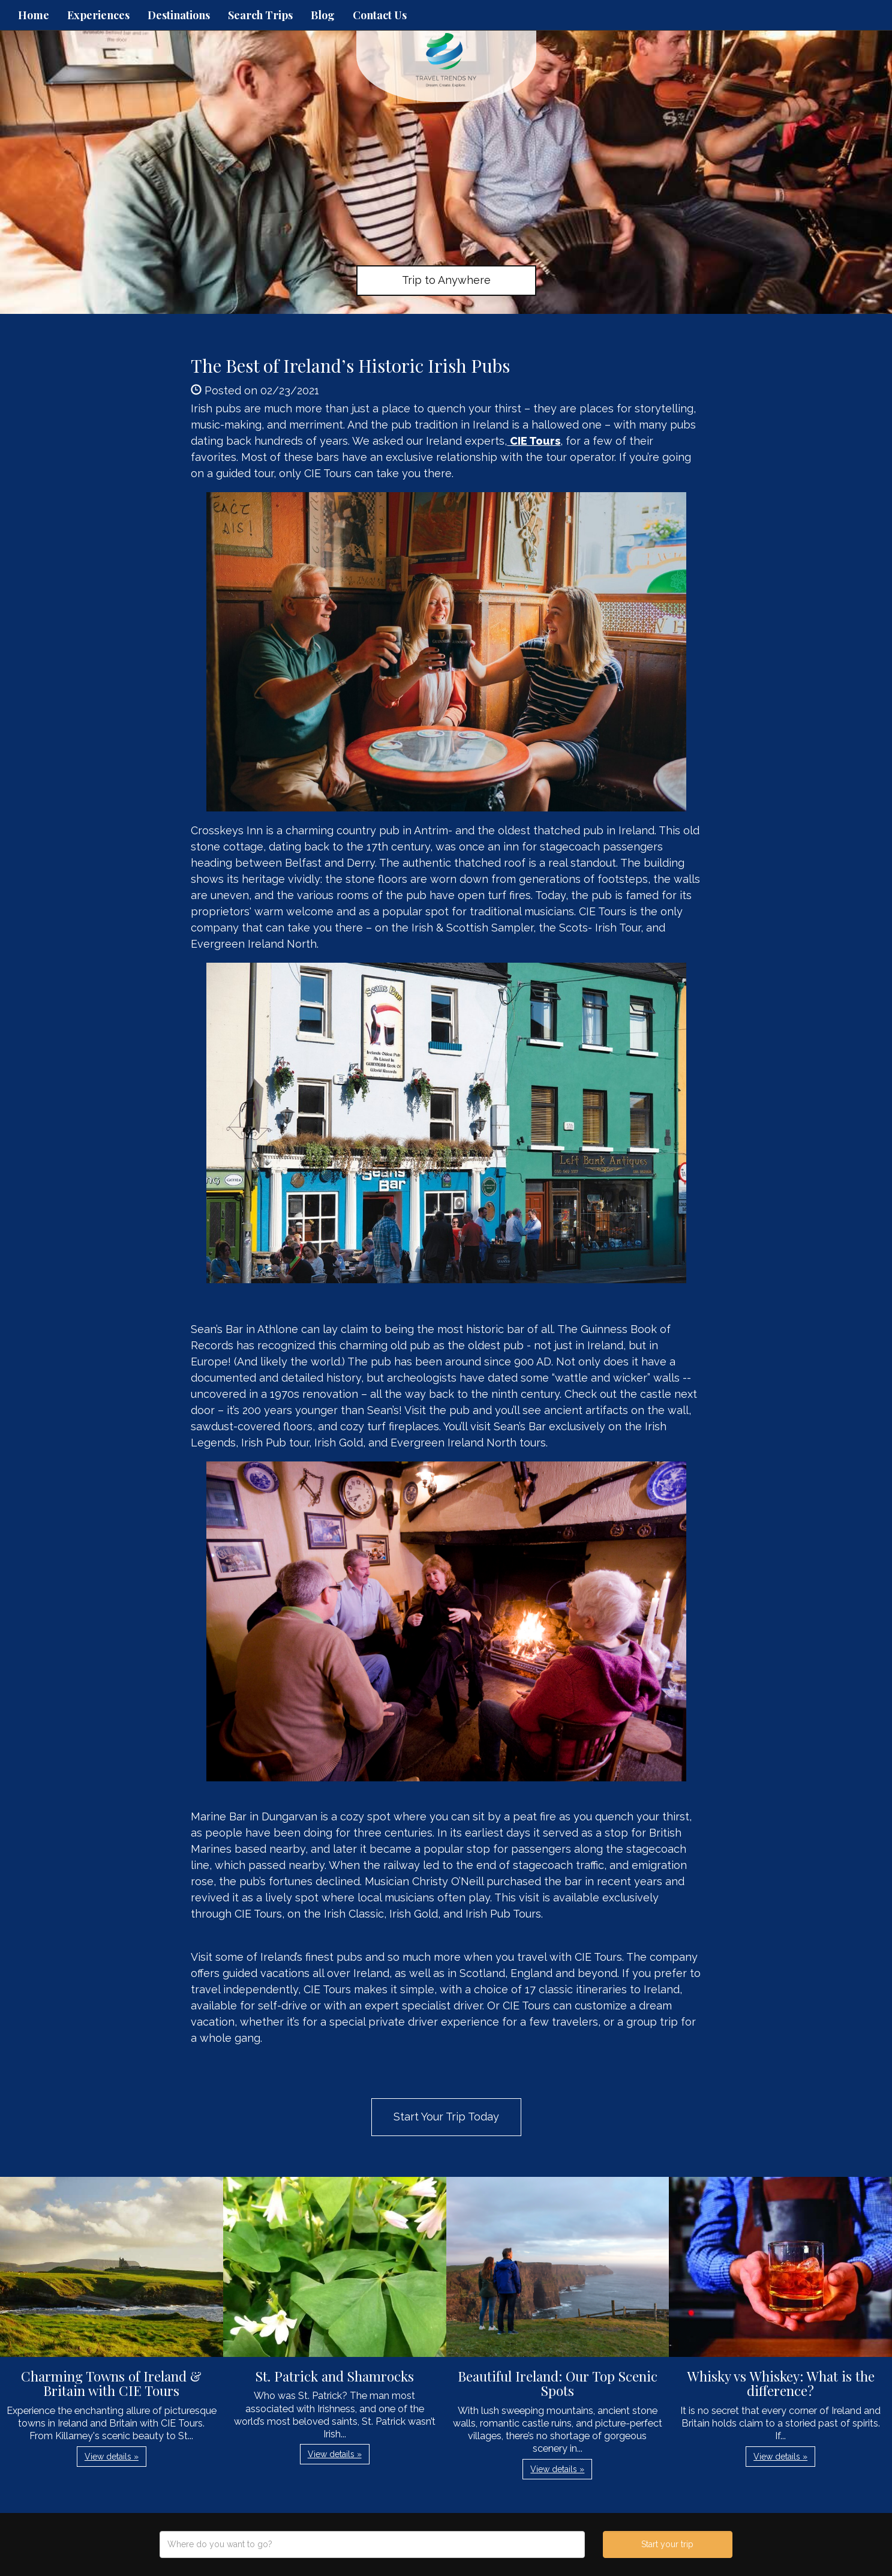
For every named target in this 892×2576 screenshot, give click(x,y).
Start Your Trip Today (446, 2116)
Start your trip (667, 2544)
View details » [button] (112, 2456)
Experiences (98, 15)
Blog (323, 15)
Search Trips (260, 15)
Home (33, 15)
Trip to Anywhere (446, 280)
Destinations (179, 15)
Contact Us (380, 15)
